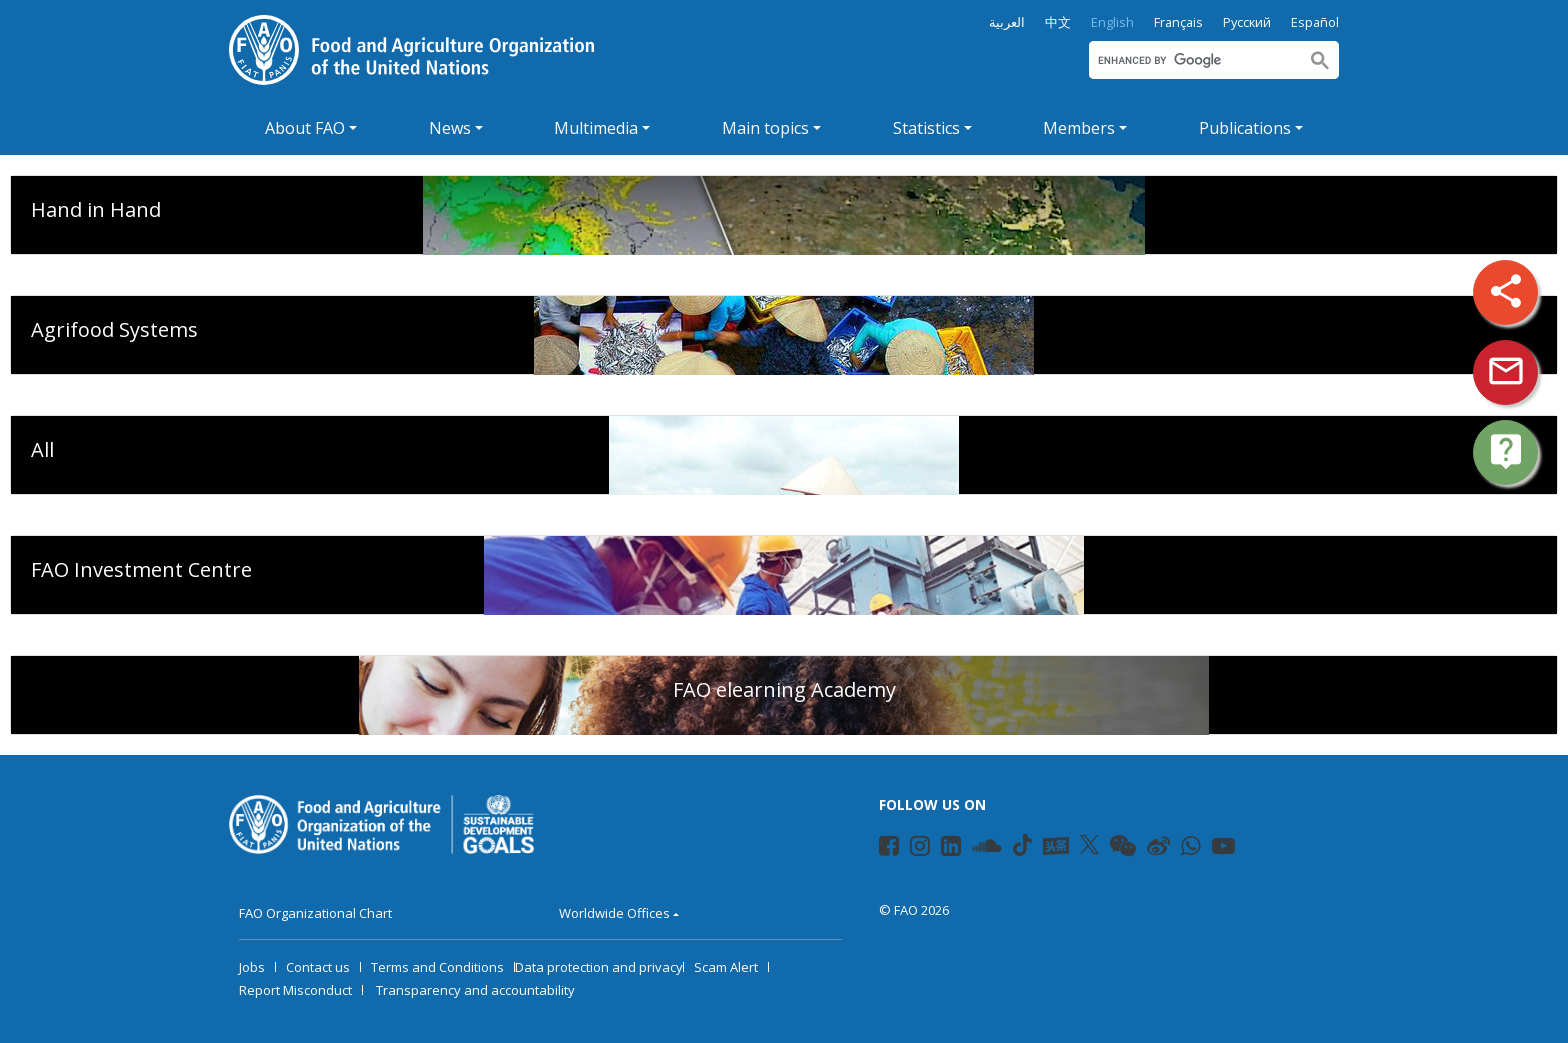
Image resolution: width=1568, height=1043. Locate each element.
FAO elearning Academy (784, 689)
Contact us (318, 967)
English (1112, 22)
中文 (1058, 22)
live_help (1506, 451)
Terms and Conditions (437, 967)
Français (1178, 22)
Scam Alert (726, 967)
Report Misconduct (295, 990)
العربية (1007, 22)
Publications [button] (1245, 128)
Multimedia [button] (596, 128)
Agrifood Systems (114, 329)
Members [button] (1079, 128)
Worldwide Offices (614, 913)
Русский (1247, 22)
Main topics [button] (765, 128)
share (1506, 291)
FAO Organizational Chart (315, 913)
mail (1506, 371)
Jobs (252, 967)
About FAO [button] (305, 128)
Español (1315, 22)
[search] (1193, 60)
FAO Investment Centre (141, 569)
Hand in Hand (96, 209)
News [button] (450, 128)
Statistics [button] (926, 128)
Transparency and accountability (475, 990)
